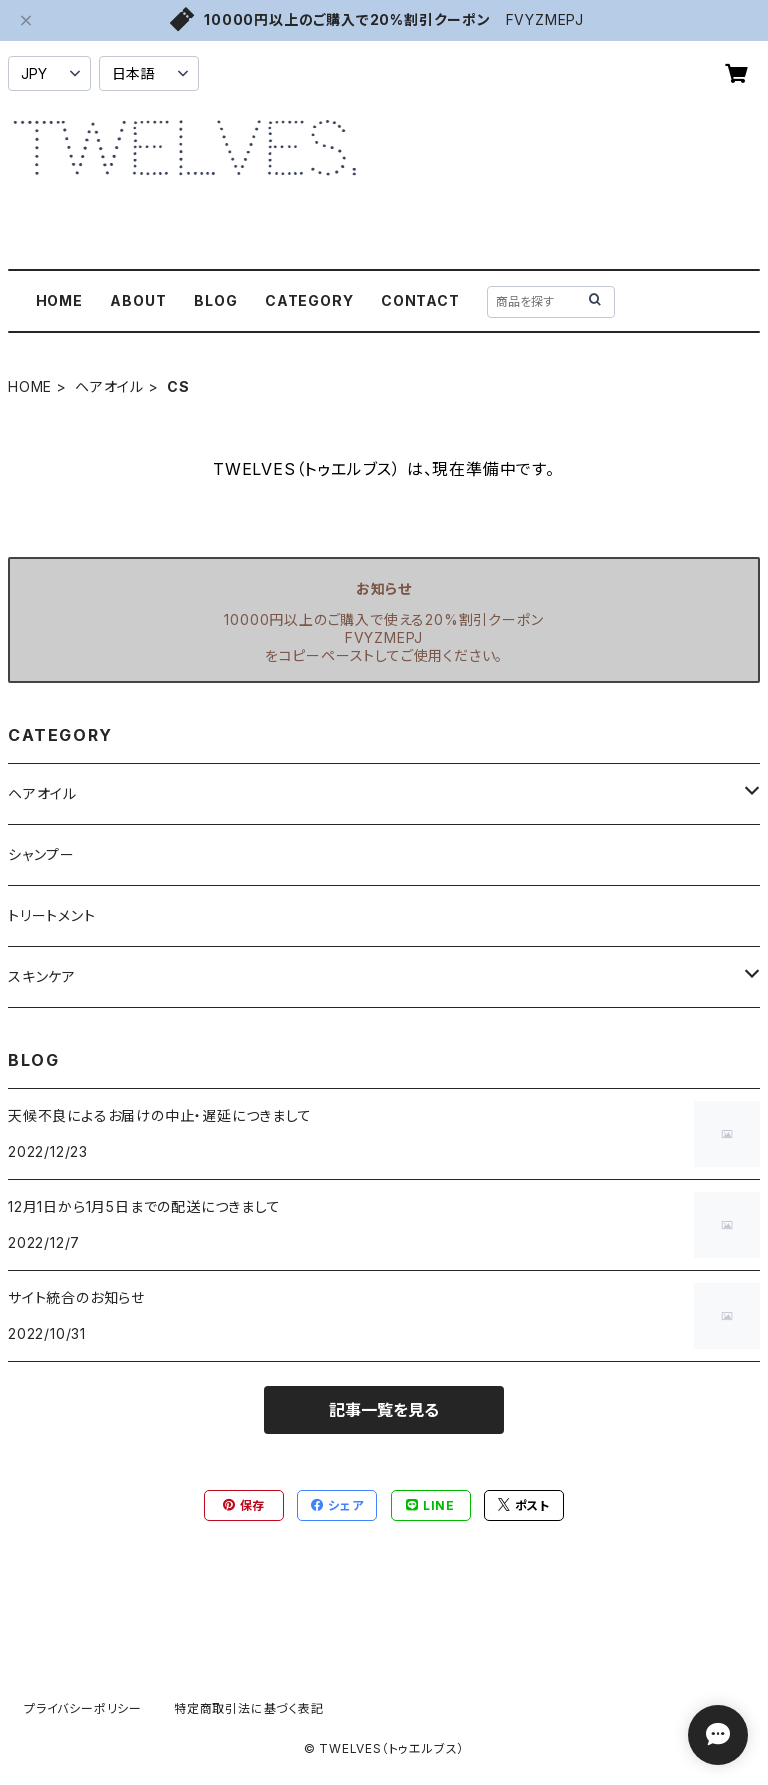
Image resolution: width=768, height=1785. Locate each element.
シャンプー (41, 854)
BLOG (215, 300)
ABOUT (138, 300)
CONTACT (420, 300)
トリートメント (52, 915)
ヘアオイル (109, 386)
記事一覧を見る (384, 1410)
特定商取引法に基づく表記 (249, 1708)
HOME (59, 300)
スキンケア (42, 976)
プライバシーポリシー (83, 1708)
